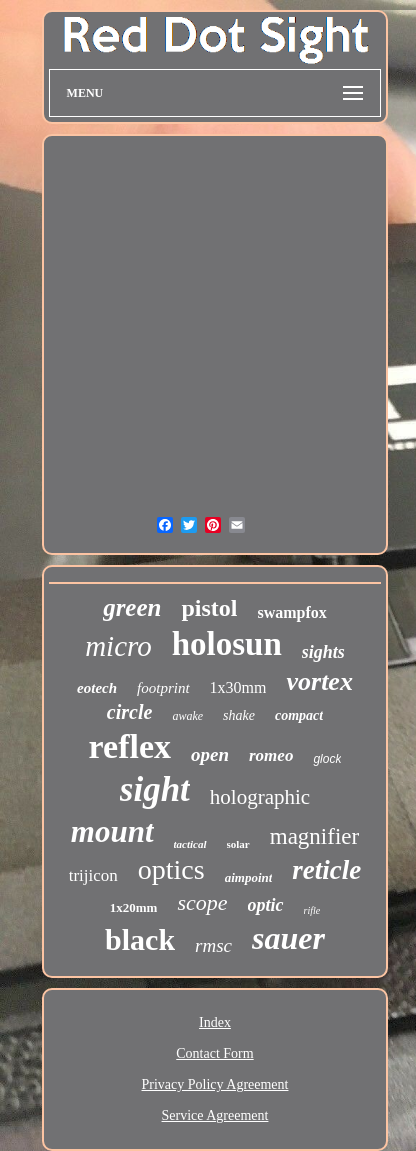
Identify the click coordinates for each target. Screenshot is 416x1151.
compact (299, 715)
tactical (190, 844)
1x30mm (238, 687)
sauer (288, 938)
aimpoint (249, 877)
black (140, 939)
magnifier (314, 836)
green (132, 607)
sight (155, 789)
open (210, 754)
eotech (97, 688)
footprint (163, 688)
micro (118, 646)
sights (323, 652)
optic (266, 905)
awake (187, 716)
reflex (130, 746)
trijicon (93, 875)
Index (215, 1022)
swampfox (291, 612)
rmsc (213, 945)
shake (239, 715)
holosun (227, 644)
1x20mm (134, 907)
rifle (312, 910)
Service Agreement (215, 1115)
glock (327, 759)
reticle (326, 870)
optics (171, 869)
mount (112, 831)
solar (238, 844)
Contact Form (214, 1053)
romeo (271, 755)
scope (202, 902)
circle (130, 712)
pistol (209, 608)
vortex (319, 681)
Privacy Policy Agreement (215, 1084)
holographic (260, 797)
